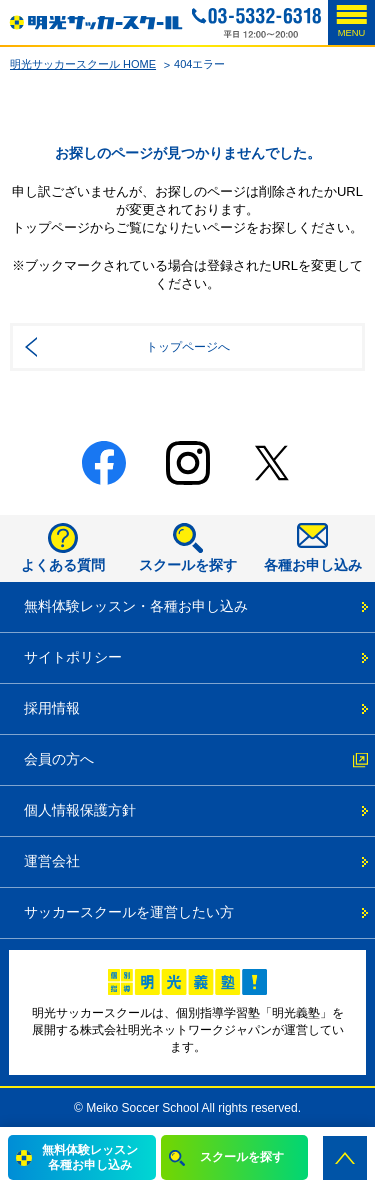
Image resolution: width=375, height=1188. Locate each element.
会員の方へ (59, 759)
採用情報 (52, 708)
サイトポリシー (73, 657)
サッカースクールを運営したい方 (129, 912)
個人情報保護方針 (80, 810)
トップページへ (188, 347)
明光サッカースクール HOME (83, 64)
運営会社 (52, 861)
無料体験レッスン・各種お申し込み (136, 606)
